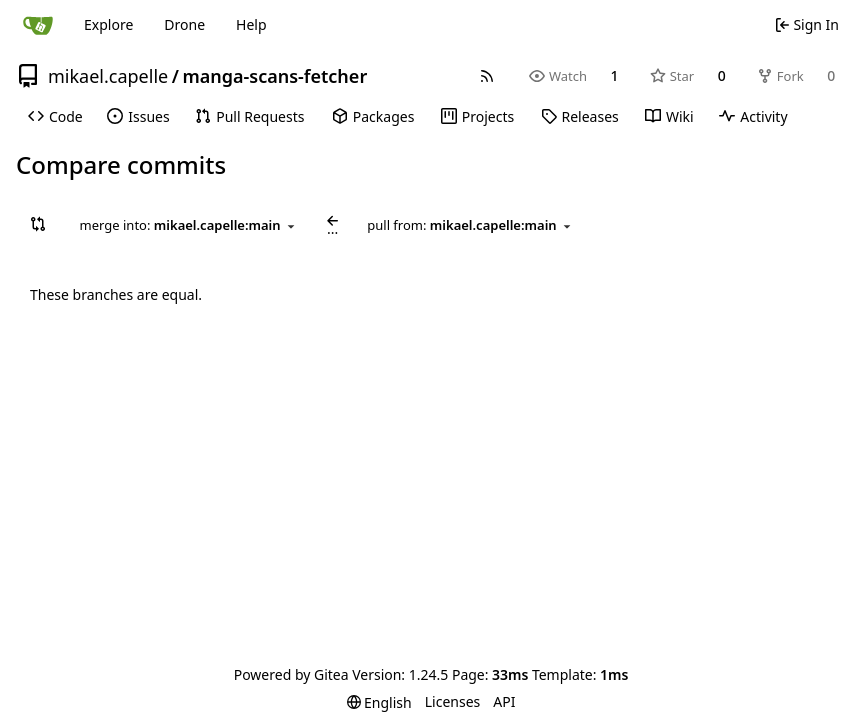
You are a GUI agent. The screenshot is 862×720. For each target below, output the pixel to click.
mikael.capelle (108, 76)
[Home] (38, 25)
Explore (108, 24)
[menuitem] (55, 117)
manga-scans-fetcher (274, 76)
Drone (184, 24)
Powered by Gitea (291, 674)
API (504, 701)
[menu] (379, 702)
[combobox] (189, 226)
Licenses (453, 701)
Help (251, 24)
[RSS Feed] (487, 76)
